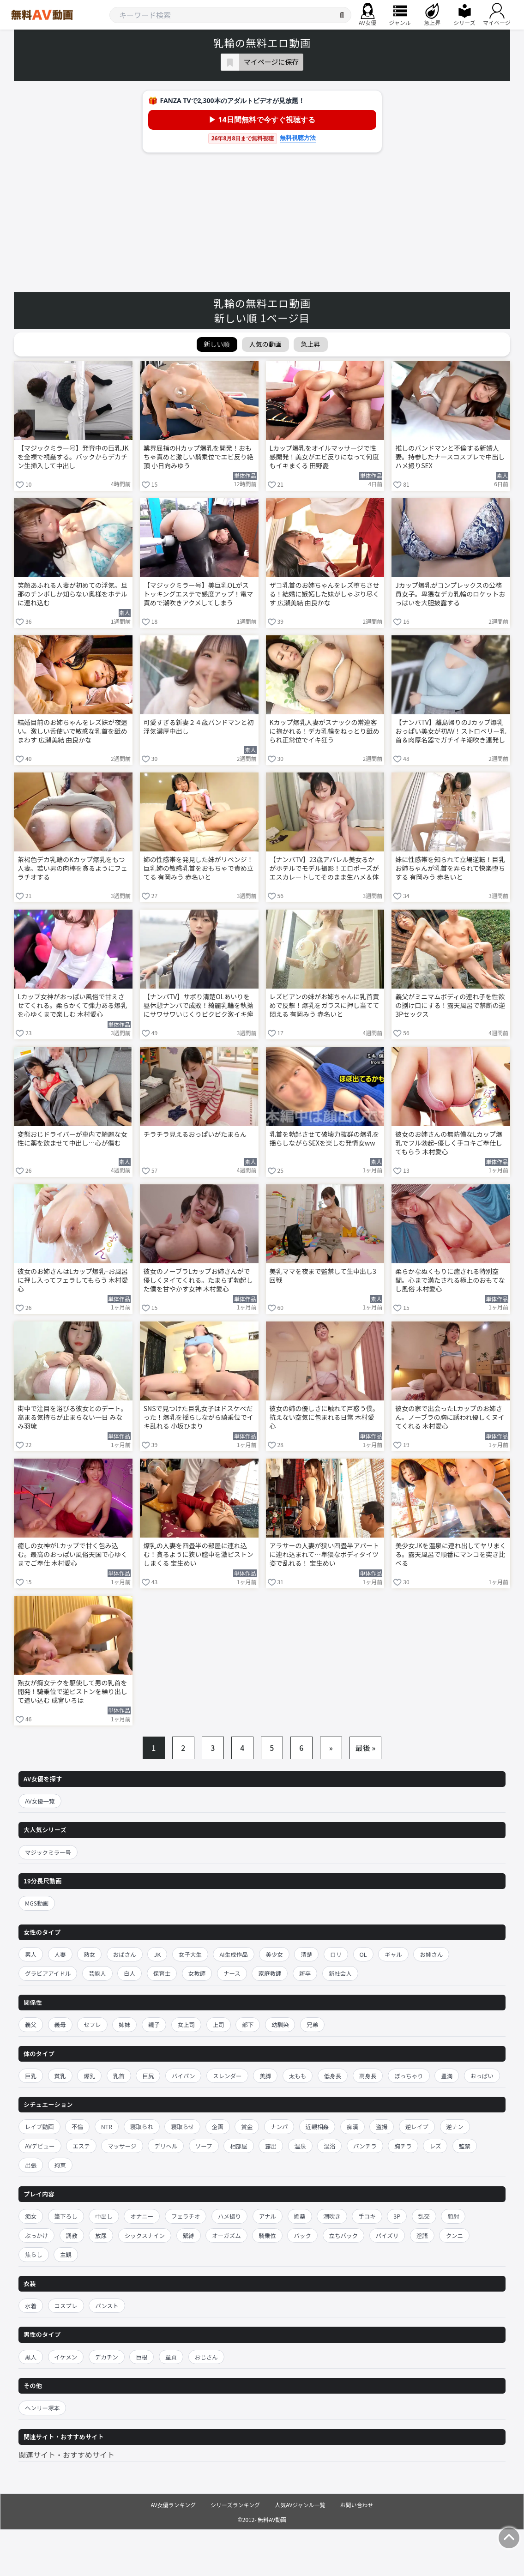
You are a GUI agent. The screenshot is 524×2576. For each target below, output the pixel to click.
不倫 (77, 2126)
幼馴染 (280, 2024)
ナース (232, 1973)
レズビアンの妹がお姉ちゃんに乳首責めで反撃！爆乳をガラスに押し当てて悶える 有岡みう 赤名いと (324, 1005)
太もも (298, 2075)
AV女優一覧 (40, 1801)
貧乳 (60, 2075)
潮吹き (332, 2216)
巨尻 (148, 2075)
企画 (217, 2126)
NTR (106, 2126)
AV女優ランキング (173, 2505)
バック (302, 2235)
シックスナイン (145, 2235)
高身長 (368, 2075)
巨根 (141, 2357)
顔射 (453, 2216)
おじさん (206, 2357)
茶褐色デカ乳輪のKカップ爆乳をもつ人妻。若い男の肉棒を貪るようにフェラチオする (72, 868)
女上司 (186, 2024)
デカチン (106, 2357)
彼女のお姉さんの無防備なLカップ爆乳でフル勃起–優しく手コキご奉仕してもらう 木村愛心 (448, 1143)
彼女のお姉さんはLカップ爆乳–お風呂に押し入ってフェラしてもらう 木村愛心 (73, 1280)
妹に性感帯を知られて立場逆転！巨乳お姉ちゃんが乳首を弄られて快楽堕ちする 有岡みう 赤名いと (450, 868)
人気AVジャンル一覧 (300, 2505)
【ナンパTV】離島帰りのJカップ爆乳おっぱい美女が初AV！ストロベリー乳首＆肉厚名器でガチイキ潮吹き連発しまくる (450, 732)
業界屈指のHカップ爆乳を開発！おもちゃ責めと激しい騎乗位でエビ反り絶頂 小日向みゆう (198, 457)
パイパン (183, 2075)
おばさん (124, 1954)
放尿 (101, 2235)
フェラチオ (185, 2216)
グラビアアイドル (48, 1973)
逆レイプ (416, 2126)
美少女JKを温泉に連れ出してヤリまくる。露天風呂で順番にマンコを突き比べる (450, 1554)
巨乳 (30, 2075)
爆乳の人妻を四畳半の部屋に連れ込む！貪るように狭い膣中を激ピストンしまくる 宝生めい (198, 1554)
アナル (267, 2216)
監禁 (464, 2146)
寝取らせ (182, 2126)
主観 (66, 2254)
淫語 (422, 2235)
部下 (247, 2024)
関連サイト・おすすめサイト (66, 2454)
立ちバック (343, 2235)
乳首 (119, 2075)
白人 (129, 1973)
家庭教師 (269, 1973)
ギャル (393, 1954)
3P (396, 2216)
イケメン (66, 2357)
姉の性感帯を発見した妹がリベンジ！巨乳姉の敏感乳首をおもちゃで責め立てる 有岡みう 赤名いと (198, 868)
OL (363, 1954)
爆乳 (89, 2075)
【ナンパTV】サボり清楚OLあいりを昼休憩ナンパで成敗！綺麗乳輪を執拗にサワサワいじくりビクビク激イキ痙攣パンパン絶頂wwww (198, 1006)
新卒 (305, 1973)
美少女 (274, 1954)
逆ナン (455, 2126)
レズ (435, 2146)
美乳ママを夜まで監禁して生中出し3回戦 (323, 1276)
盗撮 (381, 2126)
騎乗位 (267, 2235)
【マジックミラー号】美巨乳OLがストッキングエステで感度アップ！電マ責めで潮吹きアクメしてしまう (198, 594)
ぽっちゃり (408, 2075)
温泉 (300, 2146)
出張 (30, 2164)
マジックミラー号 (48, 1852)
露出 (271, 2146)
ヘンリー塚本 (42, 2407)
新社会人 (340, 1973)
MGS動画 (36, 1903)
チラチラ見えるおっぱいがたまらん (195, 1134)
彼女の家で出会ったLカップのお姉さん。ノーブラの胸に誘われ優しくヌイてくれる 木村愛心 (449, 1417)
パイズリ (387, 2235)
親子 (154, 2024)
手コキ (367, 2216)
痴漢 (352, 2126)
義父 (30, 2024)
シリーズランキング (235, 2505)
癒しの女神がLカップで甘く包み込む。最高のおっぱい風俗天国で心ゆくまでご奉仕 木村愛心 (72, 1554)
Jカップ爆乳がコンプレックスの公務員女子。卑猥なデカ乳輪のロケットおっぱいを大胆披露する (450, 594)
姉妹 (124, 2024)
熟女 (89, 1954)
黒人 (30, 2357)
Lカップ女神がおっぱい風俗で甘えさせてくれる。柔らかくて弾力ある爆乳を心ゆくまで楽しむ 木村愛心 (72, 1005)
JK (157, 1954)
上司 (218, 2024)
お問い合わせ (356, 2505)
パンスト (106, 2305)
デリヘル (165, 2146)
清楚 (306, 1954)
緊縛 (188, 2235)
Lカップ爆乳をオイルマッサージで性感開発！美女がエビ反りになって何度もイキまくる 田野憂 (324, 457)
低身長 (333, 2075)
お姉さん (431, 1954)
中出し (104, 2216)
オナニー (141, 2216)
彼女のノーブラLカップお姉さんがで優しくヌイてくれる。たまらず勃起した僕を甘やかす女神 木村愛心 (198, 1280)
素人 (30, 1954)
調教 (72, 2235)
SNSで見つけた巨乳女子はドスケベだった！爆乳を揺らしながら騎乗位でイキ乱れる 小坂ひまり (198, 1417)
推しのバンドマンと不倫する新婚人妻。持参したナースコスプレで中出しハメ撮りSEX (450, 457)
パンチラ (365, 2146)
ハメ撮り (229, 2216)
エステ (81, 2146)
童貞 (171, 2357)
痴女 (30, 2216)
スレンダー (227, 2075)
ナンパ (279, 2126)
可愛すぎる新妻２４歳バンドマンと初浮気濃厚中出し (199, 727)
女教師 (197, 1973)
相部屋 (238, 2146)
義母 (60, 2024)
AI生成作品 (233, 1954)
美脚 (265, 2075)
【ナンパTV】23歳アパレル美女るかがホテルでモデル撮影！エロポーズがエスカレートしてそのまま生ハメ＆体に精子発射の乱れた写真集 (324, 869)
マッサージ (122, 2146)
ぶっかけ (36, 2235)
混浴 (329, 2146)
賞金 (247, 2126)
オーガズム (226, 2235)
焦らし (33, 2254)
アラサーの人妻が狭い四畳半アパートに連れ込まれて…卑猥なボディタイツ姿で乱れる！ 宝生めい (324, 1554)
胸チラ (403, 2146)
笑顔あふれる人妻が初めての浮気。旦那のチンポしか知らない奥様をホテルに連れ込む (72, 594)
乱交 (424, 2216)
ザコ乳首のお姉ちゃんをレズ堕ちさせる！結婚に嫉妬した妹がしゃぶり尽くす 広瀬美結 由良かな (324, 594)
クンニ (454, 2235)
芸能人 (97, 1973)
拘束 (60, 2164)
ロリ (336, 1954)
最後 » (365, 1747)
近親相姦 (317, 2126)
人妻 (60, 1954)
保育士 (162, 1973)
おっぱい (482, 2075)
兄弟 (312, 2024)
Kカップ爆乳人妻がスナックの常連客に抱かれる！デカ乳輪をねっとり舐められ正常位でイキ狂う (324, 731)
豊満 (446, 2075)
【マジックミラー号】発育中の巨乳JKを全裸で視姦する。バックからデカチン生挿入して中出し (73, 457)
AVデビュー (40, 2146)
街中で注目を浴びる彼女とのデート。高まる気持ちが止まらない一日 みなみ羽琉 (72, 1417)
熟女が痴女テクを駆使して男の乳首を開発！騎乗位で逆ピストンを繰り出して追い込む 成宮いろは (72, 1691)
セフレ (92, 2024)
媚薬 (300, 2216)
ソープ (203, 2146)
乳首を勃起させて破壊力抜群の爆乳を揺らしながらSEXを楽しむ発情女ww (324, 1138)
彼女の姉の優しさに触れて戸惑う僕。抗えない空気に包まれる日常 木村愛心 (324, 1417)
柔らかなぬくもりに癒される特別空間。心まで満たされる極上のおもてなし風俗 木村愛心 (450, 1280)
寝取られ (141, 2126)
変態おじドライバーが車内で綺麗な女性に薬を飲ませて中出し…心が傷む (72, 1138)
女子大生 (190, 1954)
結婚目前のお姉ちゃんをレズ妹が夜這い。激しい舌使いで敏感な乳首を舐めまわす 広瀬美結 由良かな (72, 731)
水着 (30, 2305)
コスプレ (66, 2305)
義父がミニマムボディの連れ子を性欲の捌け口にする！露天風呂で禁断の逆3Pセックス (450, 1005)
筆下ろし (66, 2216)
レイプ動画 (39, 2126)
